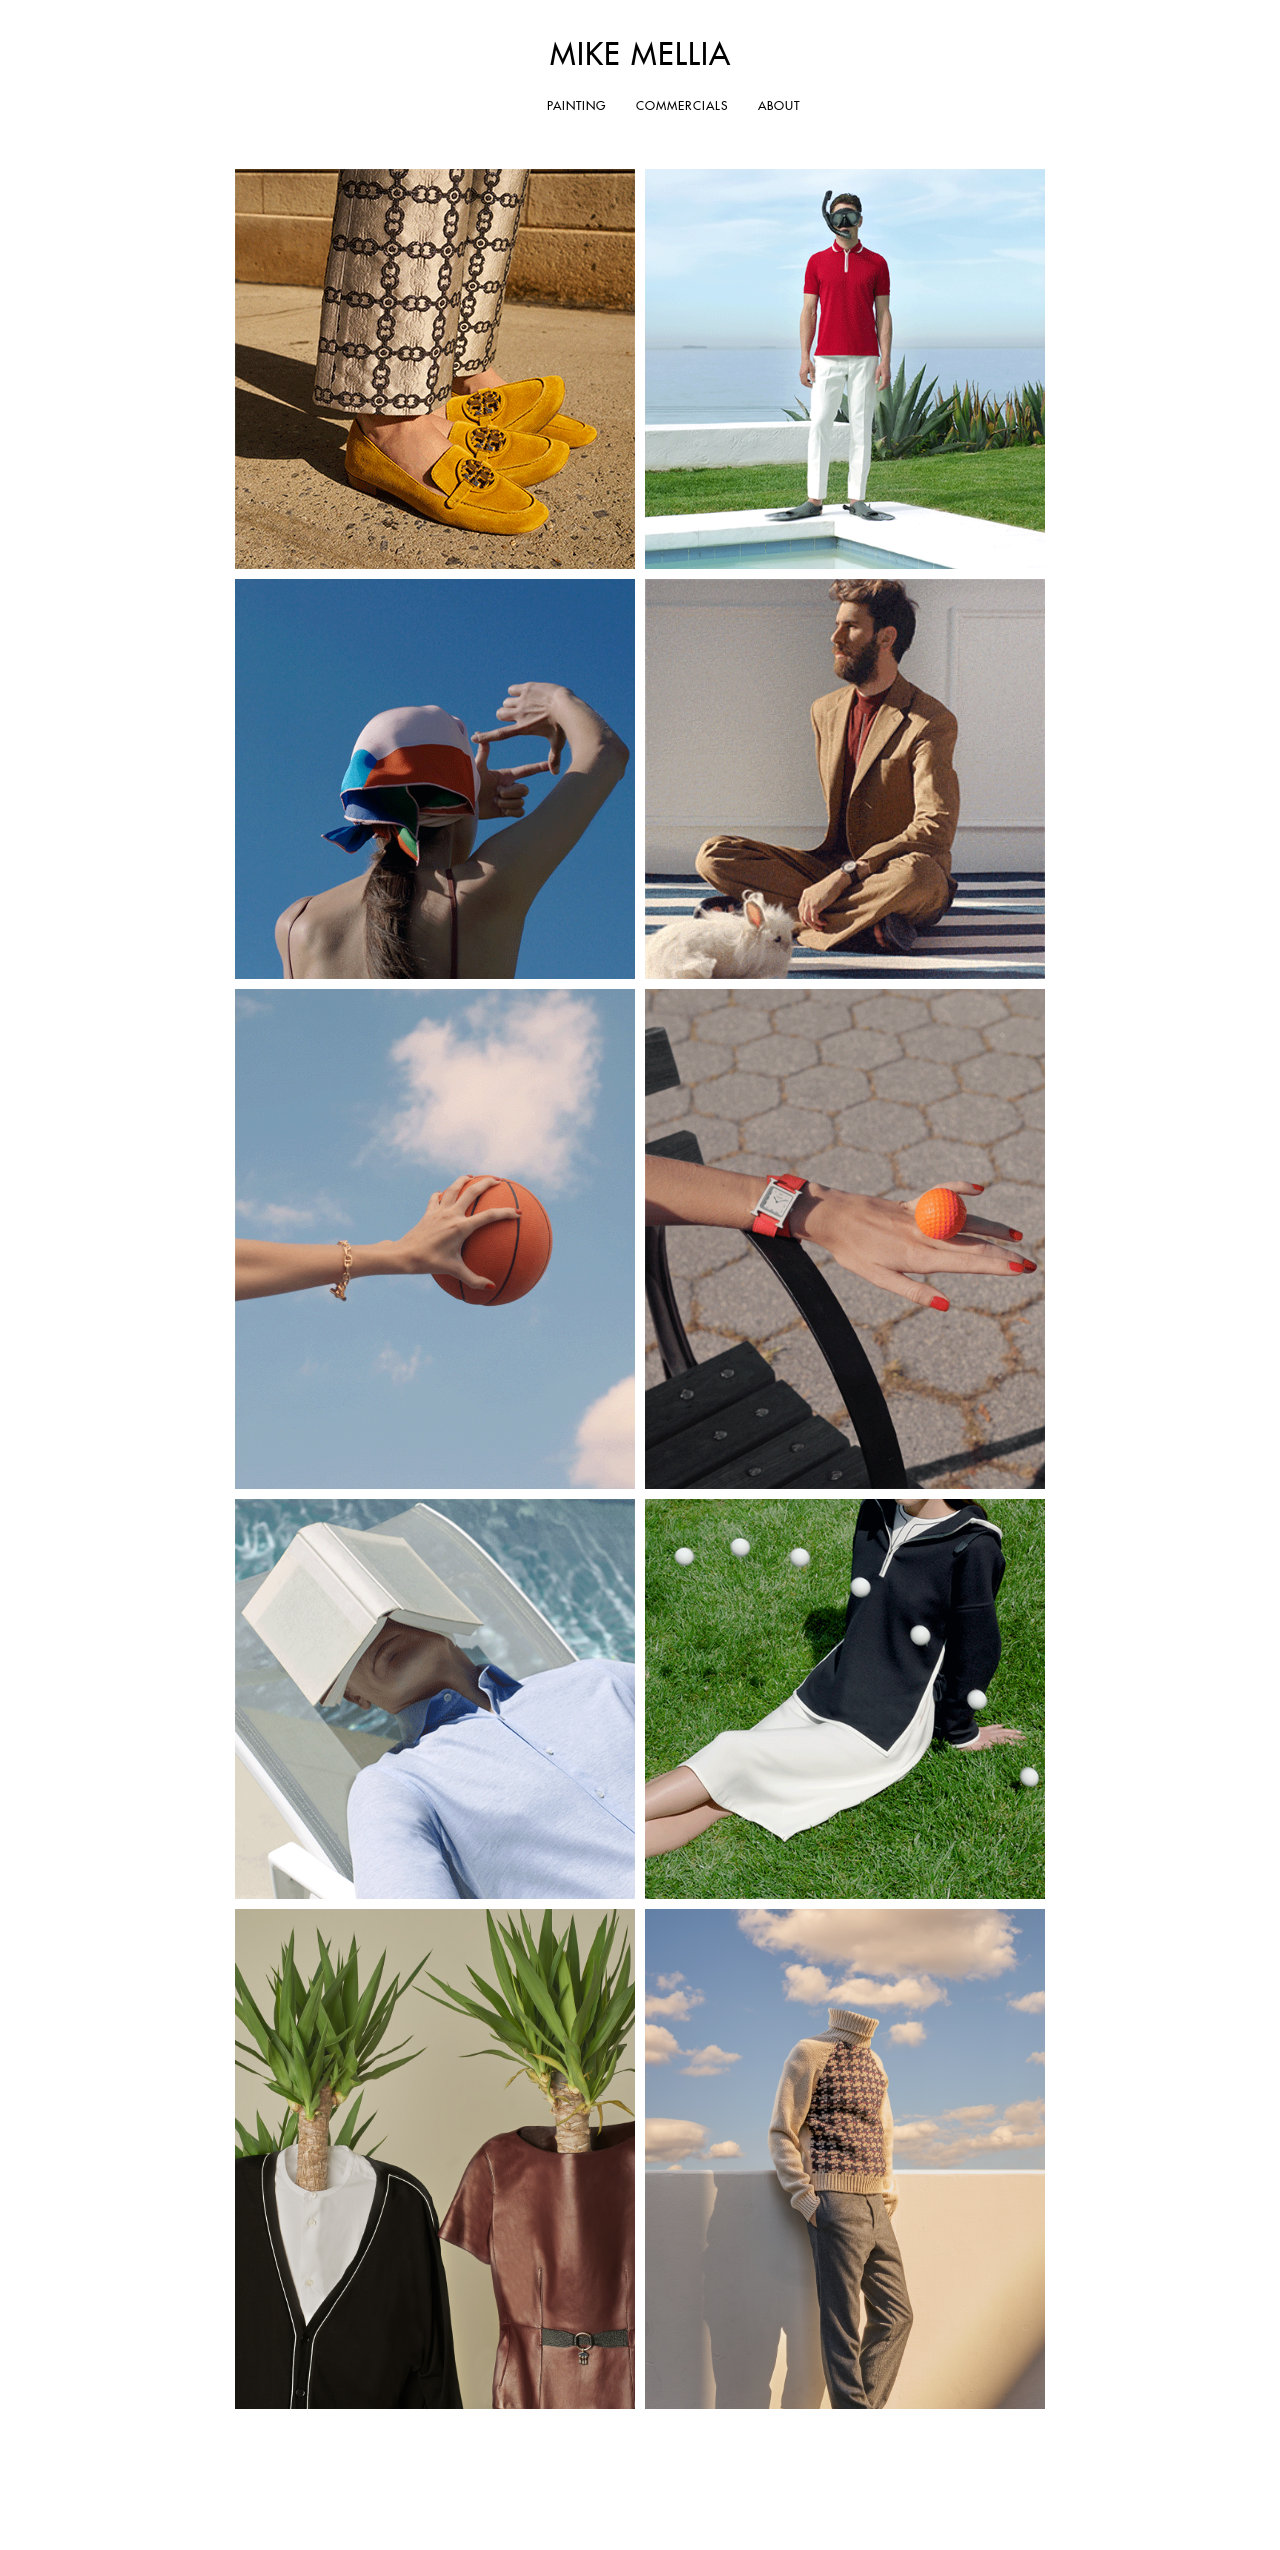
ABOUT (779, 107)
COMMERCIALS (682, 107)
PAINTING (576, 107)
